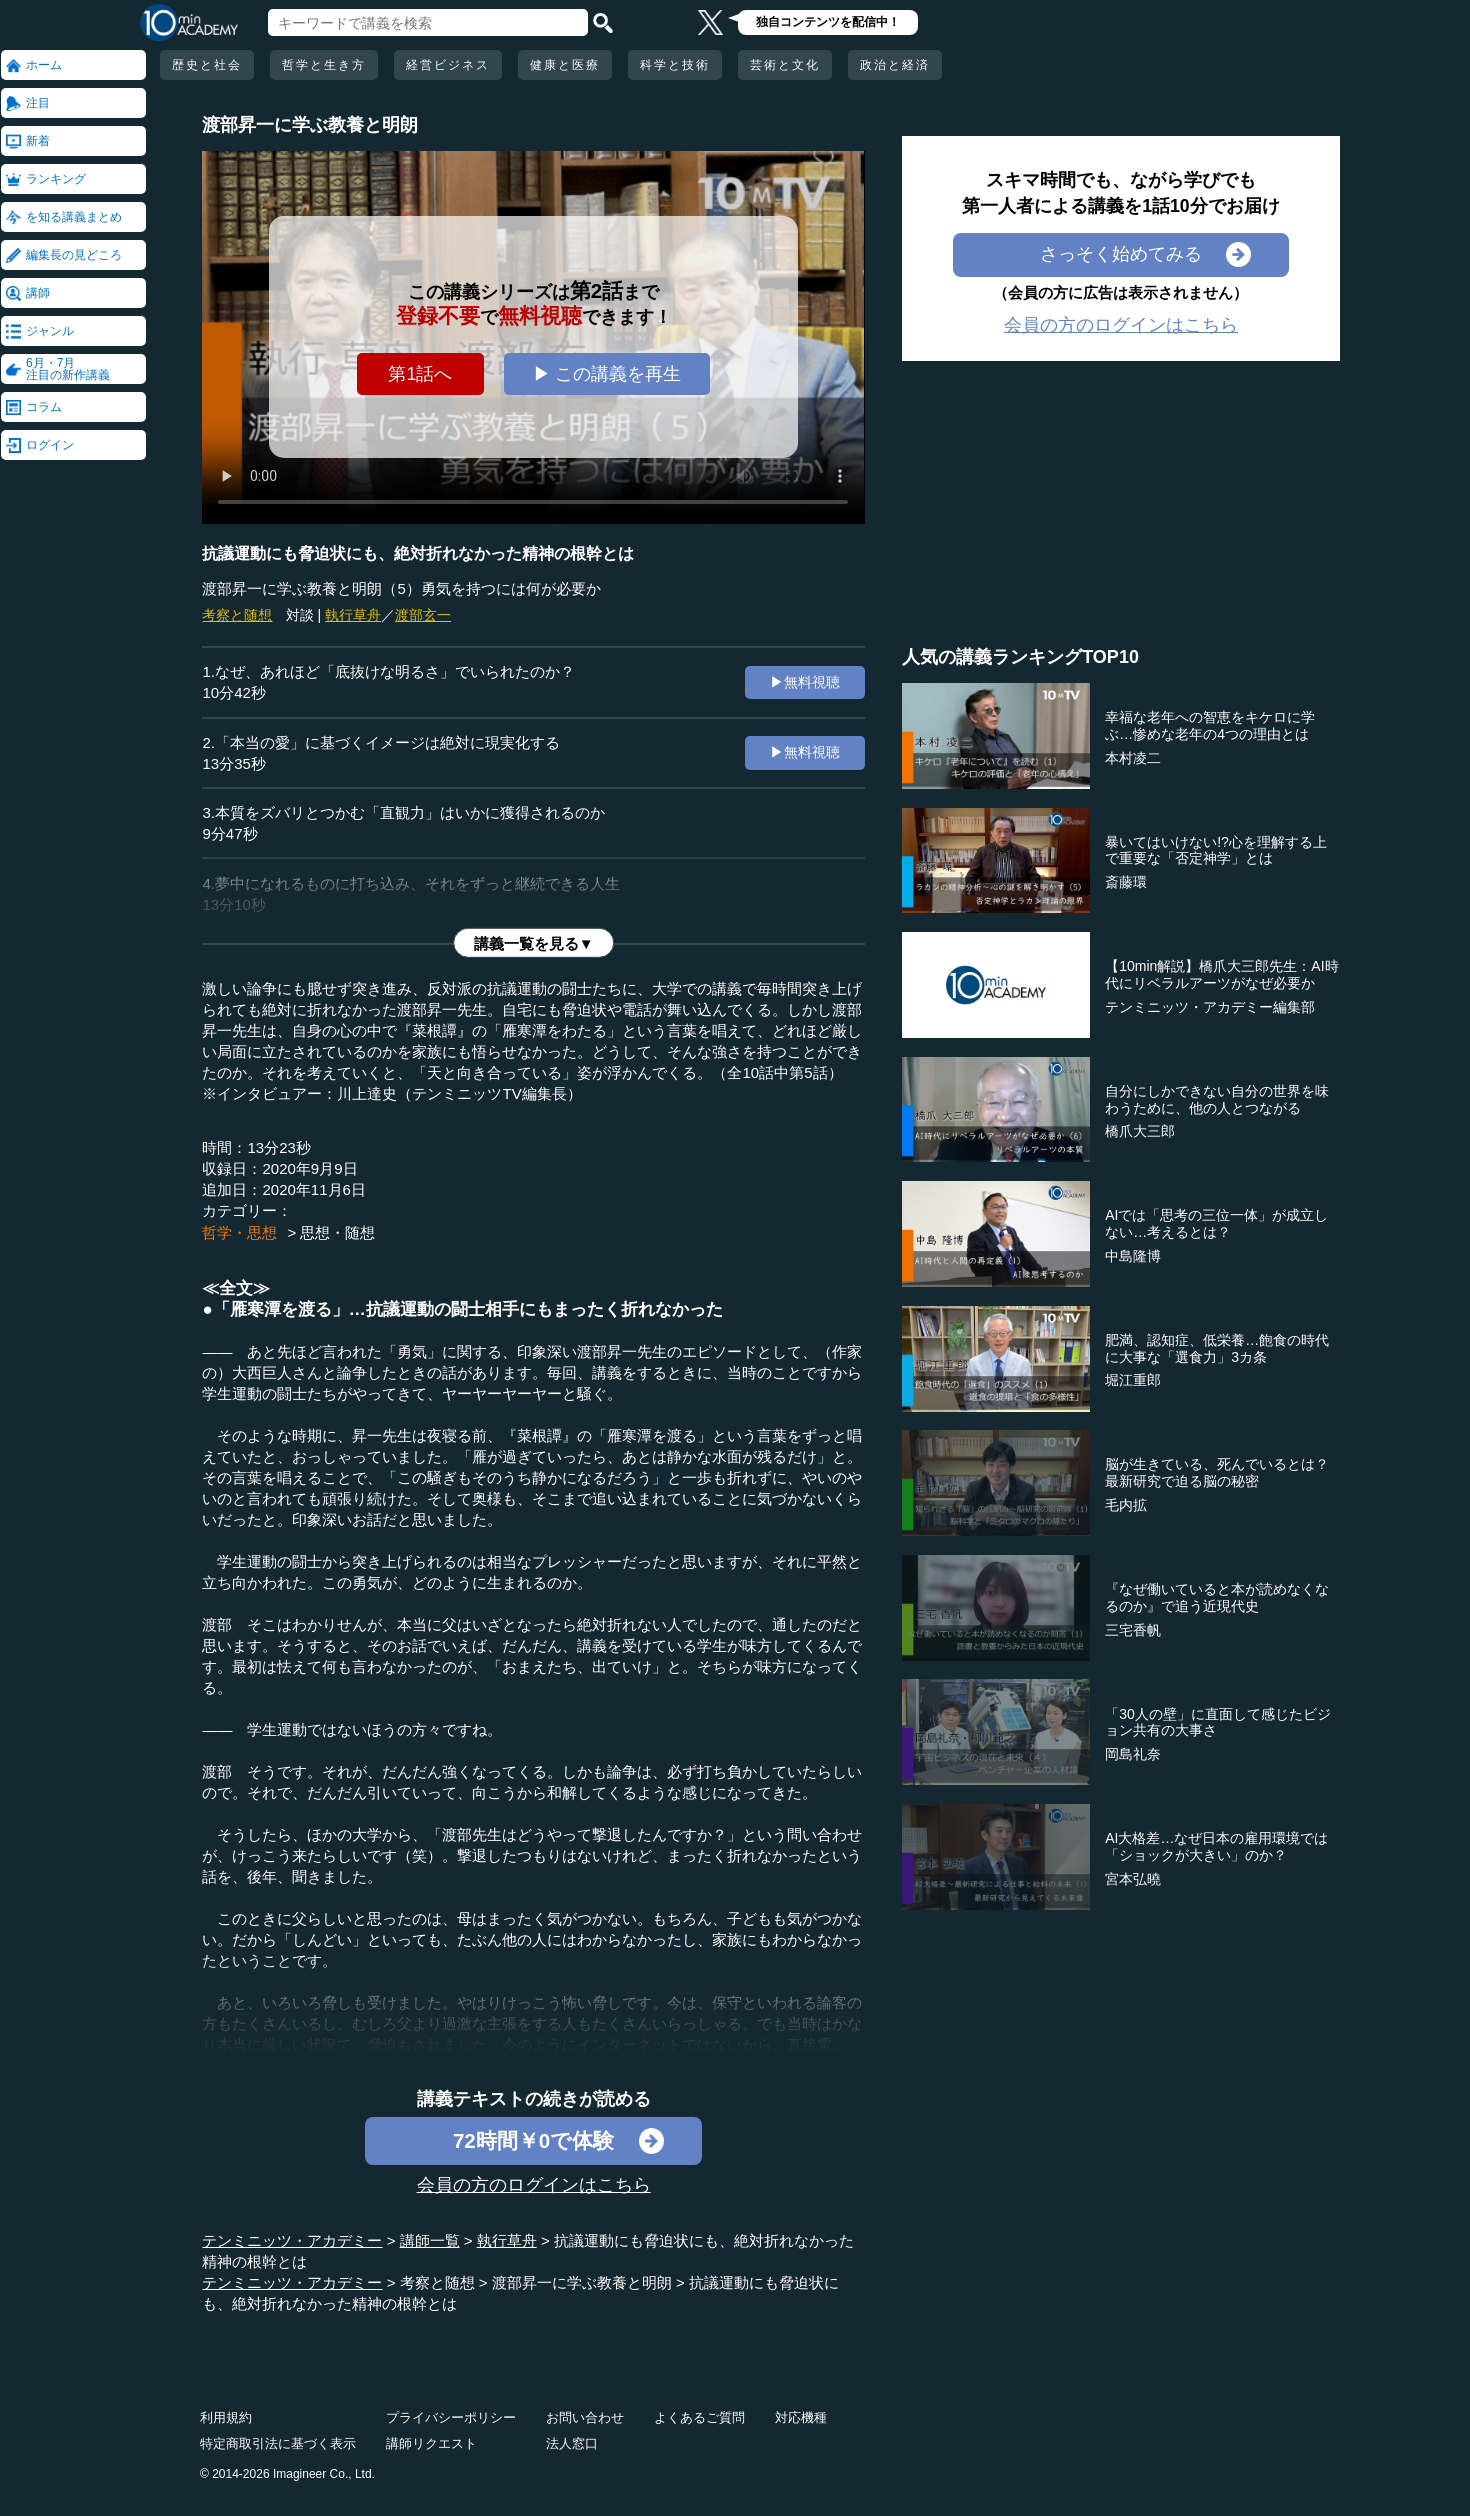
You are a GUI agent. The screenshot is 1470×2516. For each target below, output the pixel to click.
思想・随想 (337, 1232)
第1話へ (420, 374)
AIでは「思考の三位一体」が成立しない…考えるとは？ (1216, 1223)
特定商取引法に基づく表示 (278, 2443)
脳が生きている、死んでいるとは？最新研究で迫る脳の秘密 (1217, 1472)
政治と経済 (895, 65)
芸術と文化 (785, 65)
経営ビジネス (448, 65)
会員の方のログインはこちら (534, 2185)
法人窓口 (572, 2443)
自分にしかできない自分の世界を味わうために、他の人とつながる (1217, 1099)
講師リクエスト (431, 2443)
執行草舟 (353, 615)
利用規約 (226, 2417)
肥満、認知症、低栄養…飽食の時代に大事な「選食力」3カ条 (1217, 1348)
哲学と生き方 (324, 65)
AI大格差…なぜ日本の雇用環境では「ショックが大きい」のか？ (1216, 1846)
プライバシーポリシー (451, 2417)
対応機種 (801, 2417)
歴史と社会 (207, 65)
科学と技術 (675, 65)
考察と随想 (237, 615)
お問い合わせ (585, 2417)
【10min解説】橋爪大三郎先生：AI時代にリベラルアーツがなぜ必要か (1221, 974)
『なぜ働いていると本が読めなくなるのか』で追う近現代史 (1217, 1597)
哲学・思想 (239, 1232)
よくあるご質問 (699, 2417)
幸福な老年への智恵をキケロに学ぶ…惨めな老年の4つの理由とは (1210, 725)
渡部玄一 (423, 615)
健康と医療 (565, 65)
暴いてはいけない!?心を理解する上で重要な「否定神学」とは (1216, 850)
